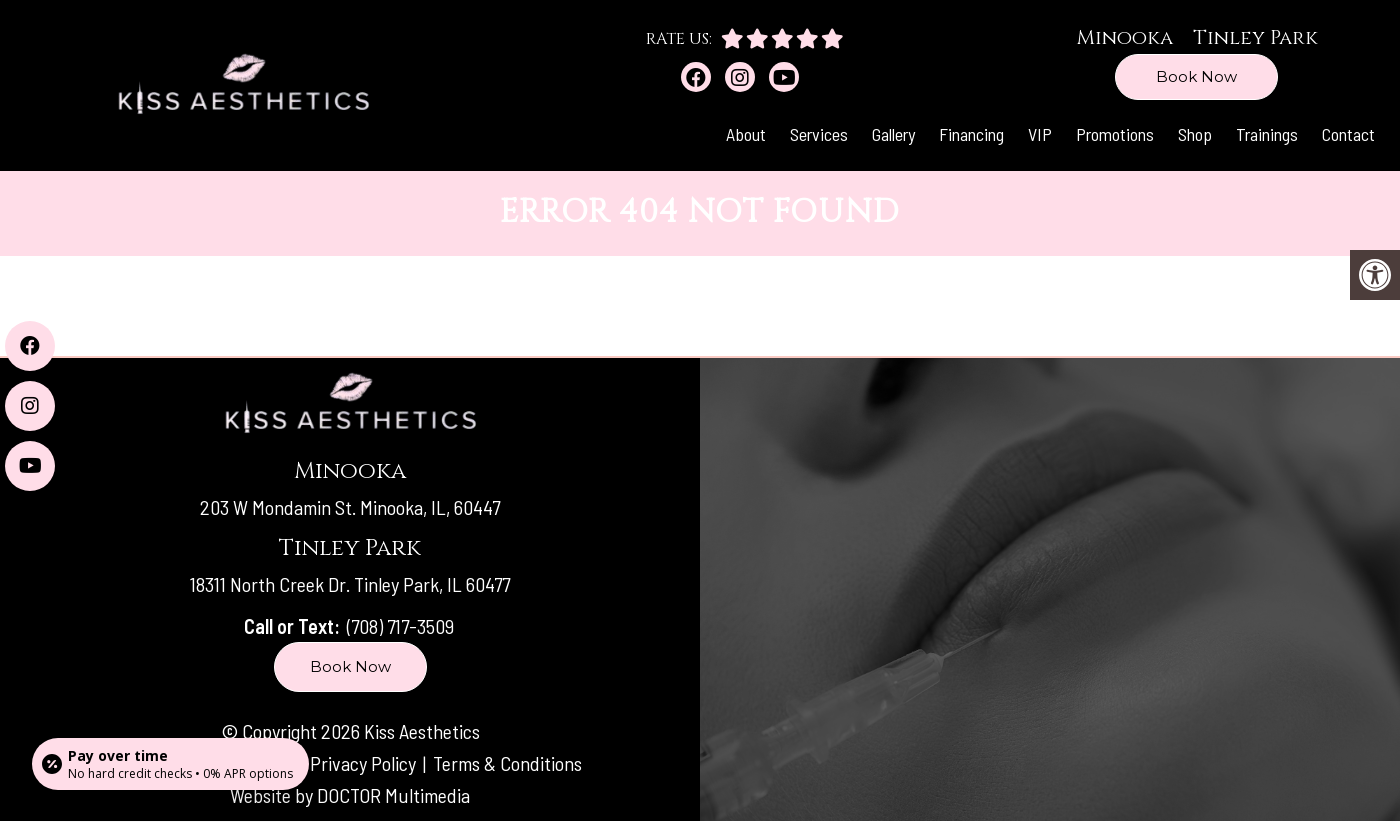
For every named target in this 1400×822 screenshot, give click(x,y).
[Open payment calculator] (170, 764)
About (746, 134)
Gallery (893, 134)
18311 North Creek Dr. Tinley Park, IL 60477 (350, 584)
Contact (1348, 134)
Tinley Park (1255, 37)
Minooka (1124, 37)
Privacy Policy (365, 763)
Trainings (1267, 134)
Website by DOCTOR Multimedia (350, 795)
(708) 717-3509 (400, 626)
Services (819, 134)
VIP (1040, 134)
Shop (1195, 134)
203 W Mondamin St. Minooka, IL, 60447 (350, 507)
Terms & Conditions (507, 763)
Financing (971, 134)
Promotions (1115, 134)
